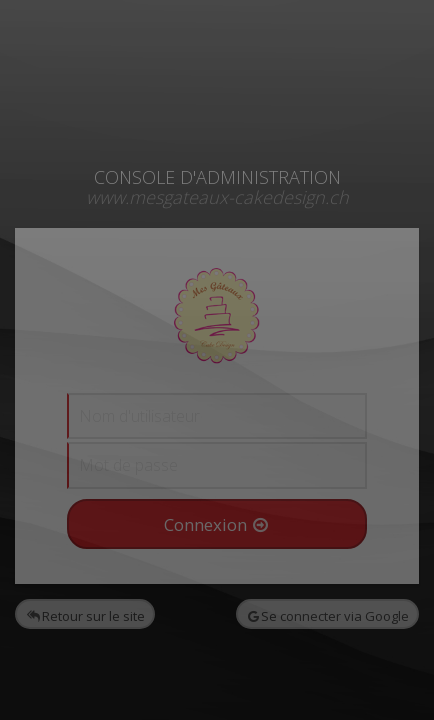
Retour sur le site (86, 616)
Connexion (216, 524)
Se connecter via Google (328, 616)
